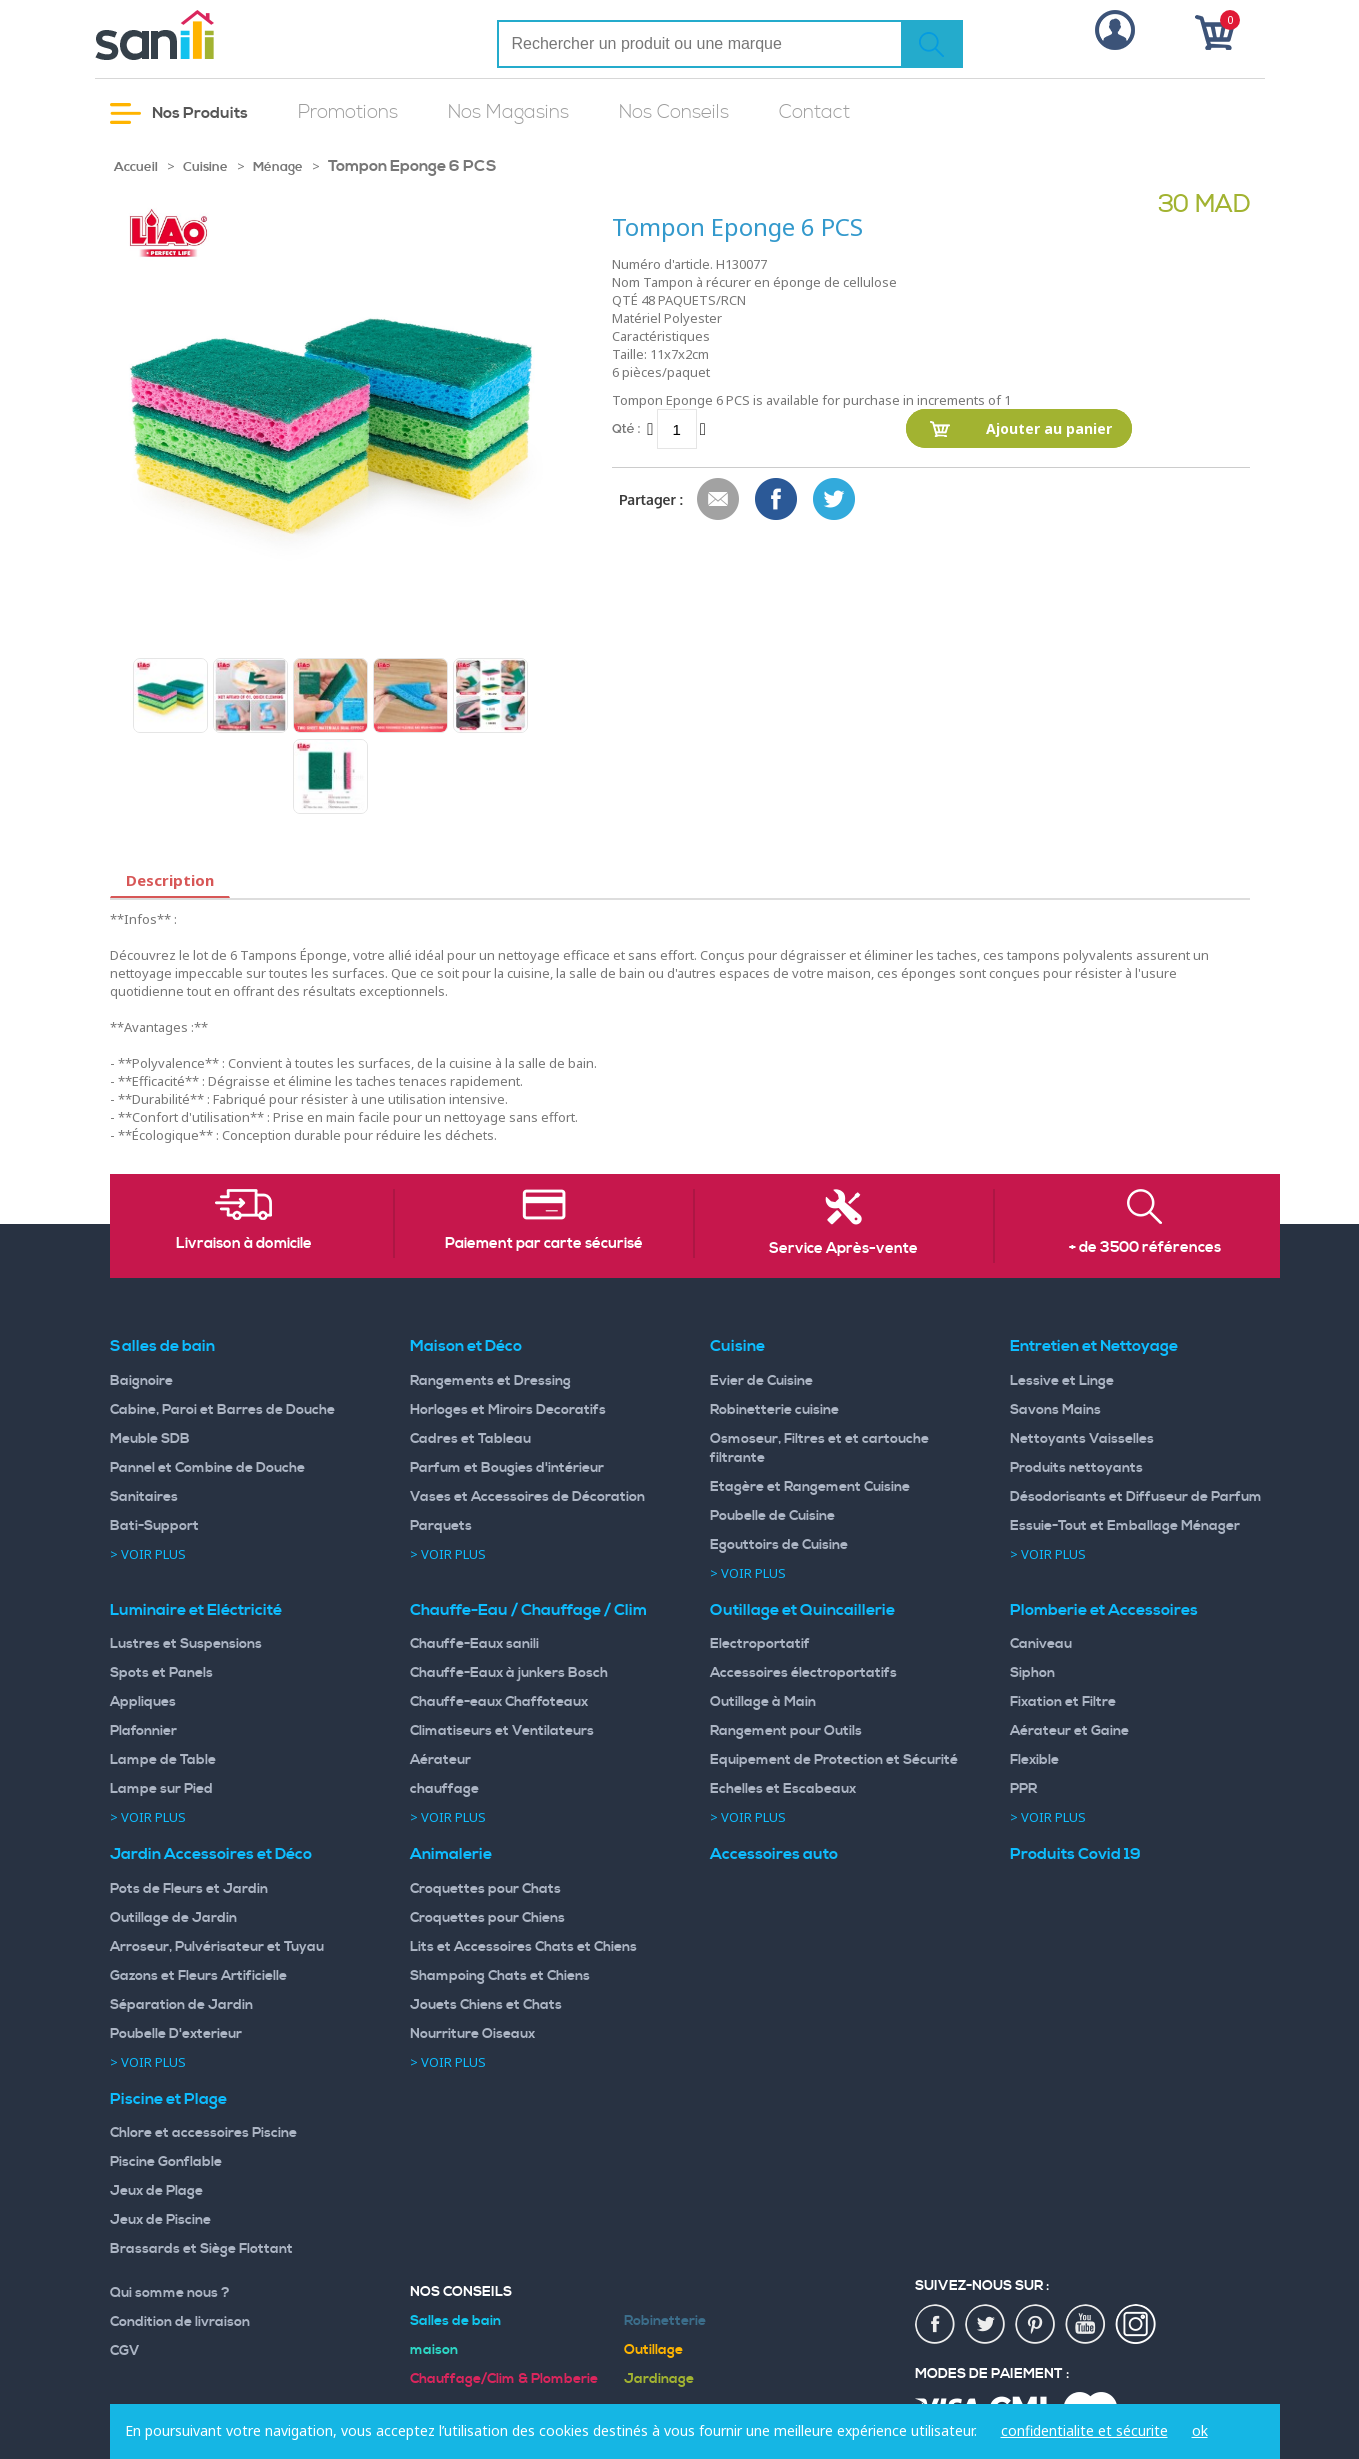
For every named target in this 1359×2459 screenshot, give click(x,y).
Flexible (1034, 1760)
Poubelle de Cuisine (772, 1516)
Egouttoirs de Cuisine (779, 1545)
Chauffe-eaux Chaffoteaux (499, 1702)
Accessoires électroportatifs (803, 1673)
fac (936, 2325)
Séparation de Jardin (181, 2005)
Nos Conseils (674, 112)
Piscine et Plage (168, 2099)
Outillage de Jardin (173, 1918)
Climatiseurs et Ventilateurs (502, 1731)
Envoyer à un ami (719, 500)
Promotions (348, 112)
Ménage (278, 167)
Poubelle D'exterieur (176, 2034)
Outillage (653, 2350)
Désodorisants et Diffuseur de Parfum (1136, 1497)
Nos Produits (179, 113)
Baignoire (141, 1381)
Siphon (1032, 1673)
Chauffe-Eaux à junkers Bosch (509, 1673)
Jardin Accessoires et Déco (211, 1854)
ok (1200, 2430)
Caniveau (1041, 1644)
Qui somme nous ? (170, 2293)
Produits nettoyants (1076, 1468)
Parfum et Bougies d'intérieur (507, 1468)
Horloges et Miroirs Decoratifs (508, 1410)
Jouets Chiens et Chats (486, 2005)
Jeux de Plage (156, 2191)
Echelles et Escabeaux (783, 1789)
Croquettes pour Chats (485, 1889)
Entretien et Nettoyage (1094, 1346)
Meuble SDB (150, 1439)
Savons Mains (1055, 1410)
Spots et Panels (161, 1673)
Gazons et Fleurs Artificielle (198, 1976)
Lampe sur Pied (161, 1789)
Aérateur (440, 1760)
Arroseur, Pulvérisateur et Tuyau (217, 1947)
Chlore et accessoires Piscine (203, 2133)
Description (170, 880)
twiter (986, 2325)
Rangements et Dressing (490, 1381)
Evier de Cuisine (761, 1381)
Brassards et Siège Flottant (201, 2249)
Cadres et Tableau (470, 1439)
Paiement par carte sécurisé (544, 1244)
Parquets (441, 1526)
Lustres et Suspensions (186, 1644)
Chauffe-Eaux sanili (474, 1644)
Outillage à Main (763, 1702)
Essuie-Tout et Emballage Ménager (1125, 1526)
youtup (1086, 2325)
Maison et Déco (466, 1346)
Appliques (143, 1702)
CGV (125, 2351)
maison (434, 2350)
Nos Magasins (508, 112)
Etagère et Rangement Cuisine (810, 1487)
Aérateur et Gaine (1069, 1731)
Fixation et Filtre (1063, 1702)
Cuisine (205, 167)
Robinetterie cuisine (774, 1410)
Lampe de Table (163, 1760)
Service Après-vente (843, 1249)
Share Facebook (777, 500)
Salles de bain (162, 1346)
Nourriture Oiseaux (472, 2034)
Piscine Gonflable (166, 2162)
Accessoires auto (774, 1854)
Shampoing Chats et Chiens (500, 1976)
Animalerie (451, 1854)
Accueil (136, 167)
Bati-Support (154, 1526)
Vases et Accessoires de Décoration (527, 1497)
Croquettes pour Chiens (487, 1918)
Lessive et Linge (1062, 1381)
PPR (1023, 1789)
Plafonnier (143, 1731)
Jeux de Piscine (160, 2220)
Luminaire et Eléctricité (196, 1610)
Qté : (626, 428)
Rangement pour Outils (786, 1731)
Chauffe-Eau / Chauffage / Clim (528, 1610)
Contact (814, 112)
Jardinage (659, 2379)
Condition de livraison (180, 2322)
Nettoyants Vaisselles (1082, 1439)
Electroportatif (760, 1644)
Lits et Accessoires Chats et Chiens (523, 1947)
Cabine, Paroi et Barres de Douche (222, 1410)
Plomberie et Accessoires (1104, 1610)
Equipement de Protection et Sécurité (834, 1760)
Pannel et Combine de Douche (207, 1468)
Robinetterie (665, 2321)
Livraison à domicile (244, 1244)
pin (1036, 2325)
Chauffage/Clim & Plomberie (504, 2379)
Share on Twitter (835, 500)
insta (1136, 2325)
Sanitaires (144, 1497)
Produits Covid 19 (1075, 1854)
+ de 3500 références (1145, 1248)
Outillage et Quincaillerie (802, 1610)
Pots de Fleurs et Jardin (189, 1889)
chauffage (444, 1789)
